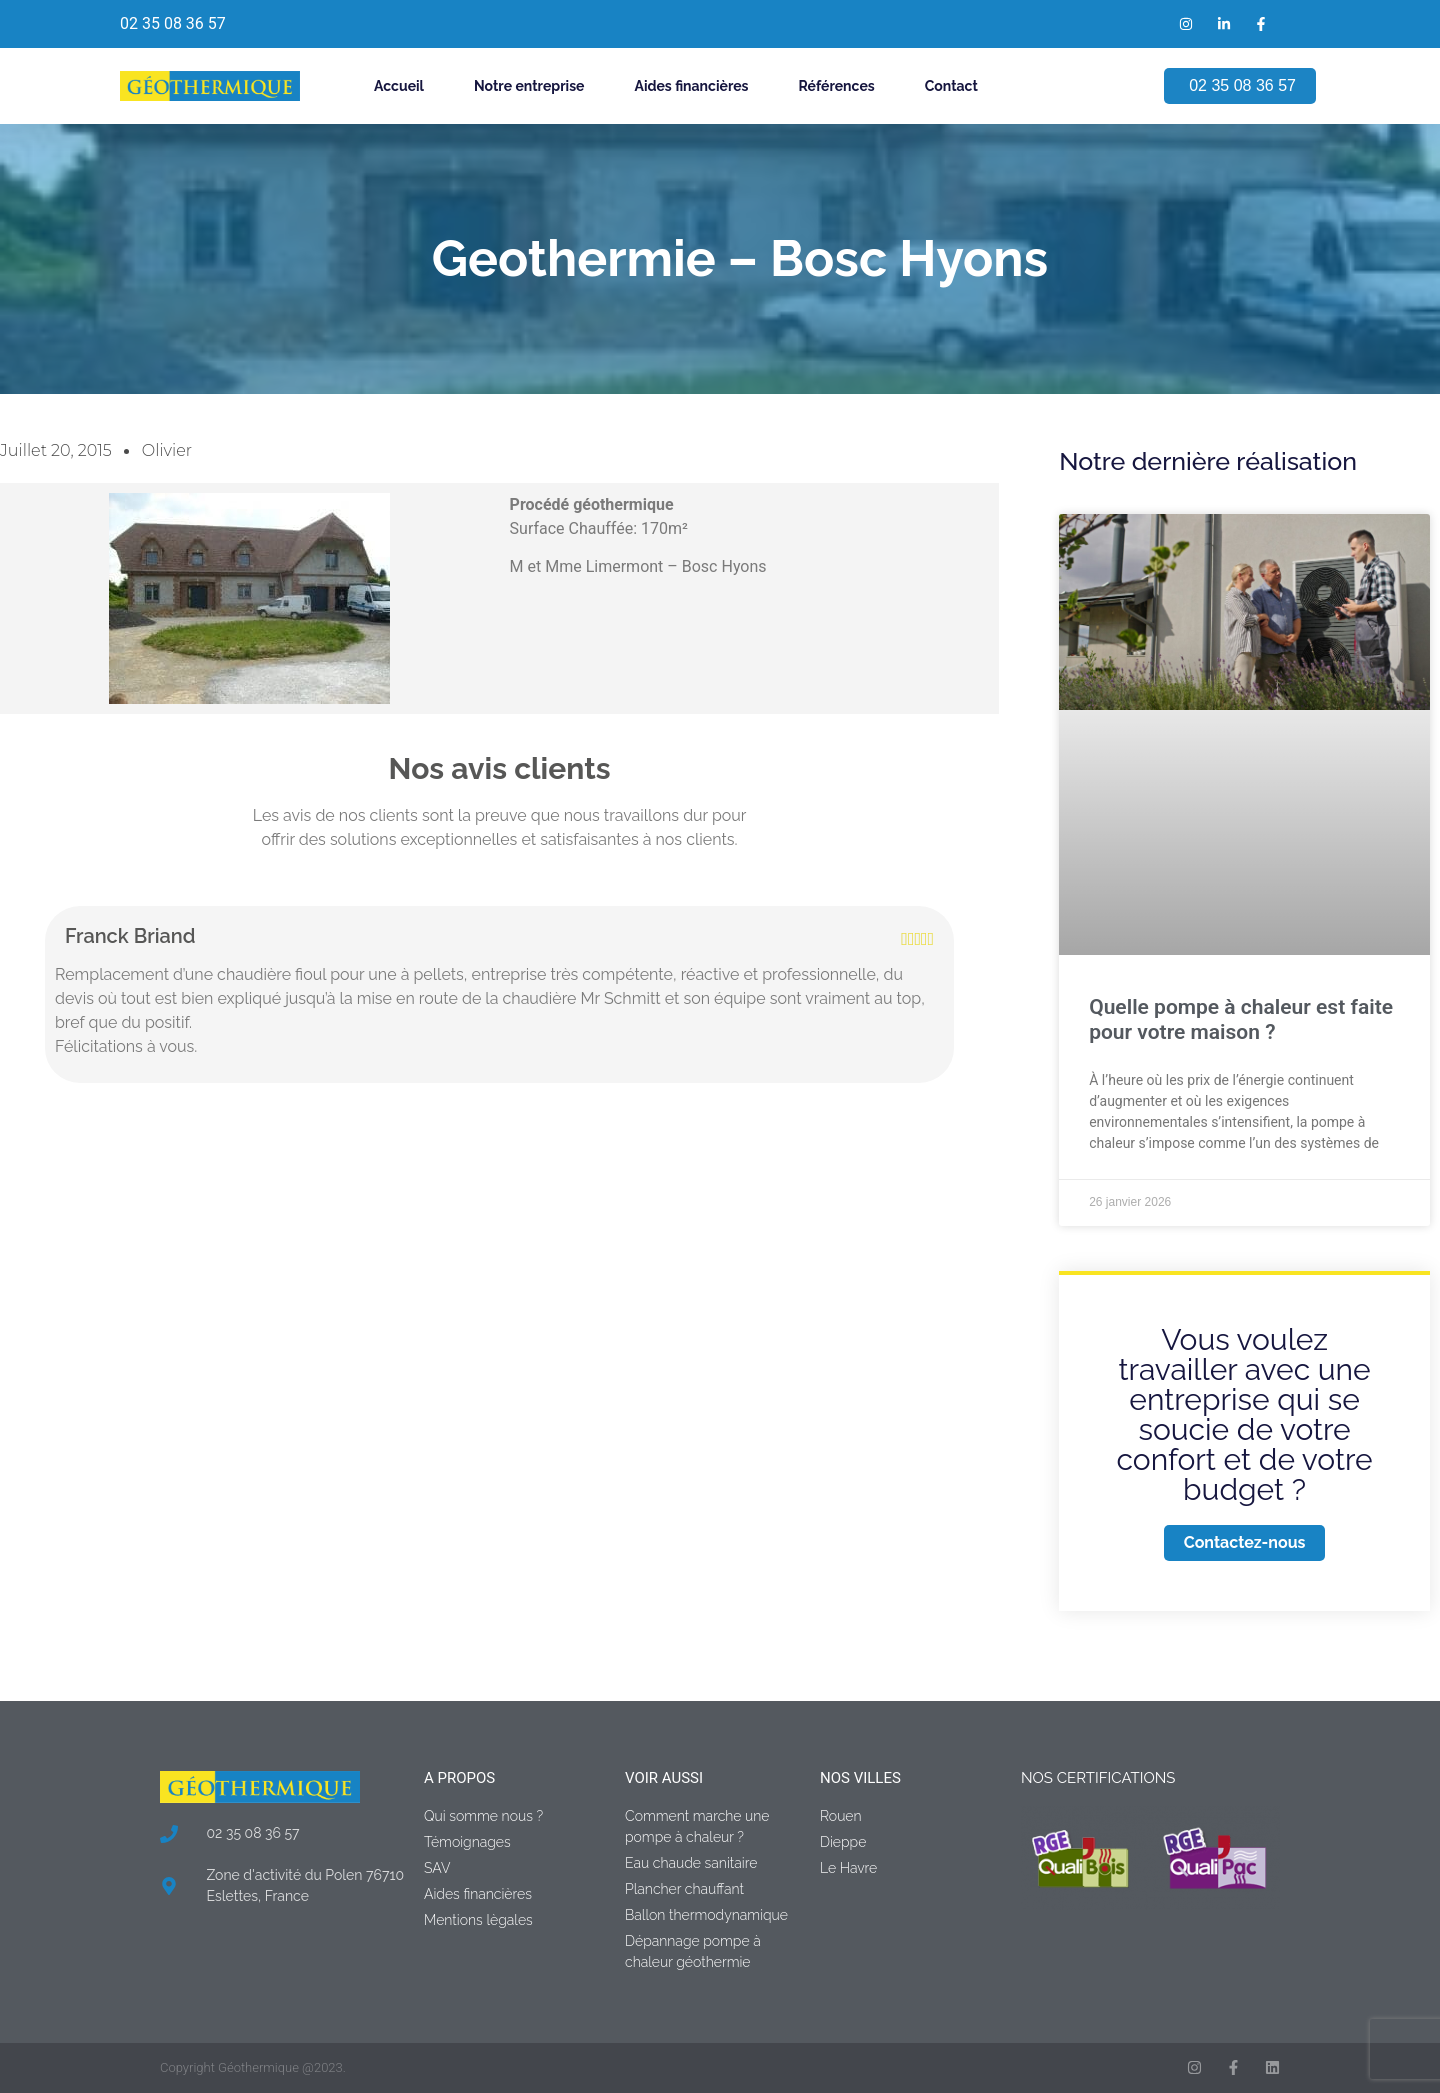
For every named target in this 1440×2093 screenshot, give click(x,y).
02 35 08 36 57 (173, 23)
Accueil (399, 86)
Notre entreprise (529, 86)
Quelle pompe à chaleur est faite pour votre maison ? (1241, 1019)
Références (837, 86)
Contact (951, 86)
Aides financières (691, 86)
